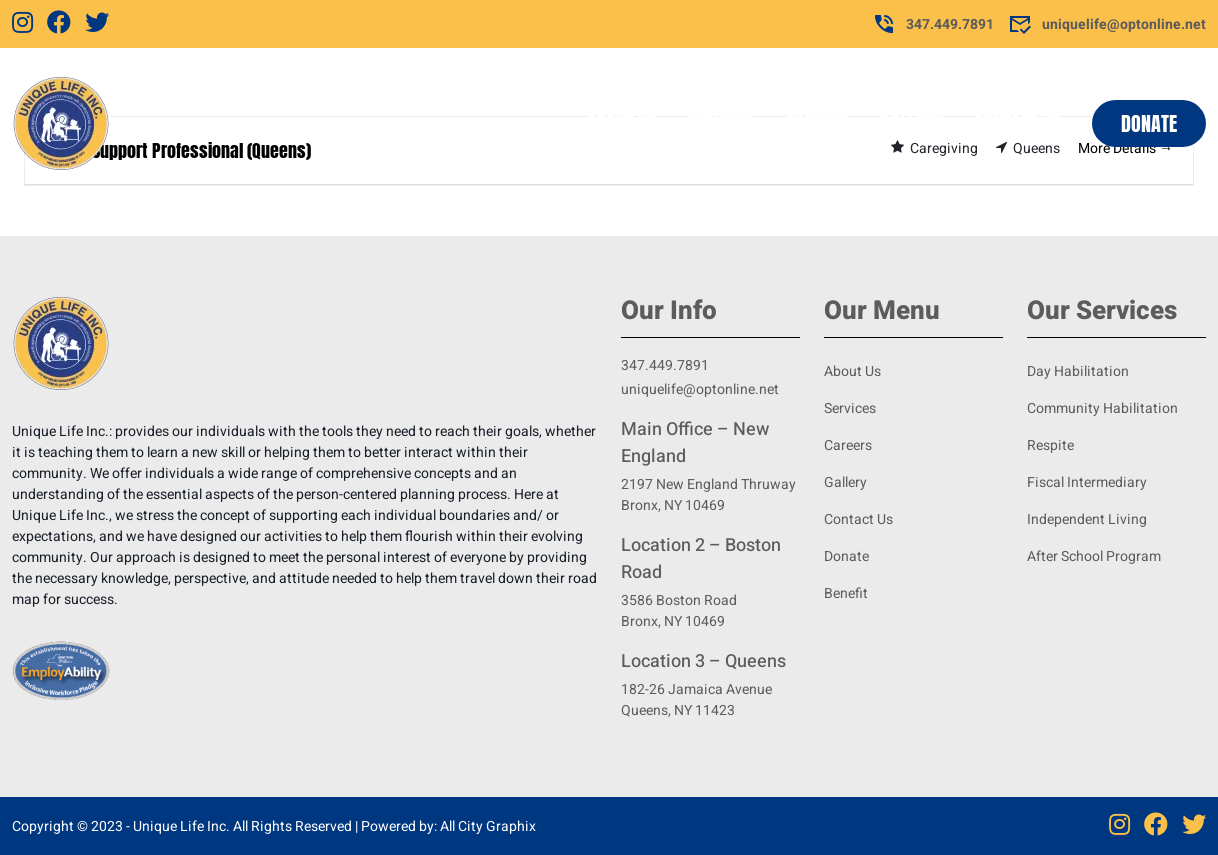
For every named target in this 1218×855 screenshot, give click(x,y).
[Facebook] (59, 23)
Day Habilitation (1078, 371)
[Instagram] (22, 23)
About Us (621, 123)
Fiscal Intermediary (1087, 482)
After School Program (1094, 556)
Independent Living (1087, 519)
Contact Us (1017, 123)
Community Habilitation (1102, 408)
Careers (817, 123)
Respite (1050, 445)
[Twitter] (97, 23)
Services (720, 123)
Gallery (911, 123)
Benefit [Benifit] (846, 593)
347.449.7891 (933, 24)
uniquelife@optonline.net (1107, 24)
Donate (1149, 123)
